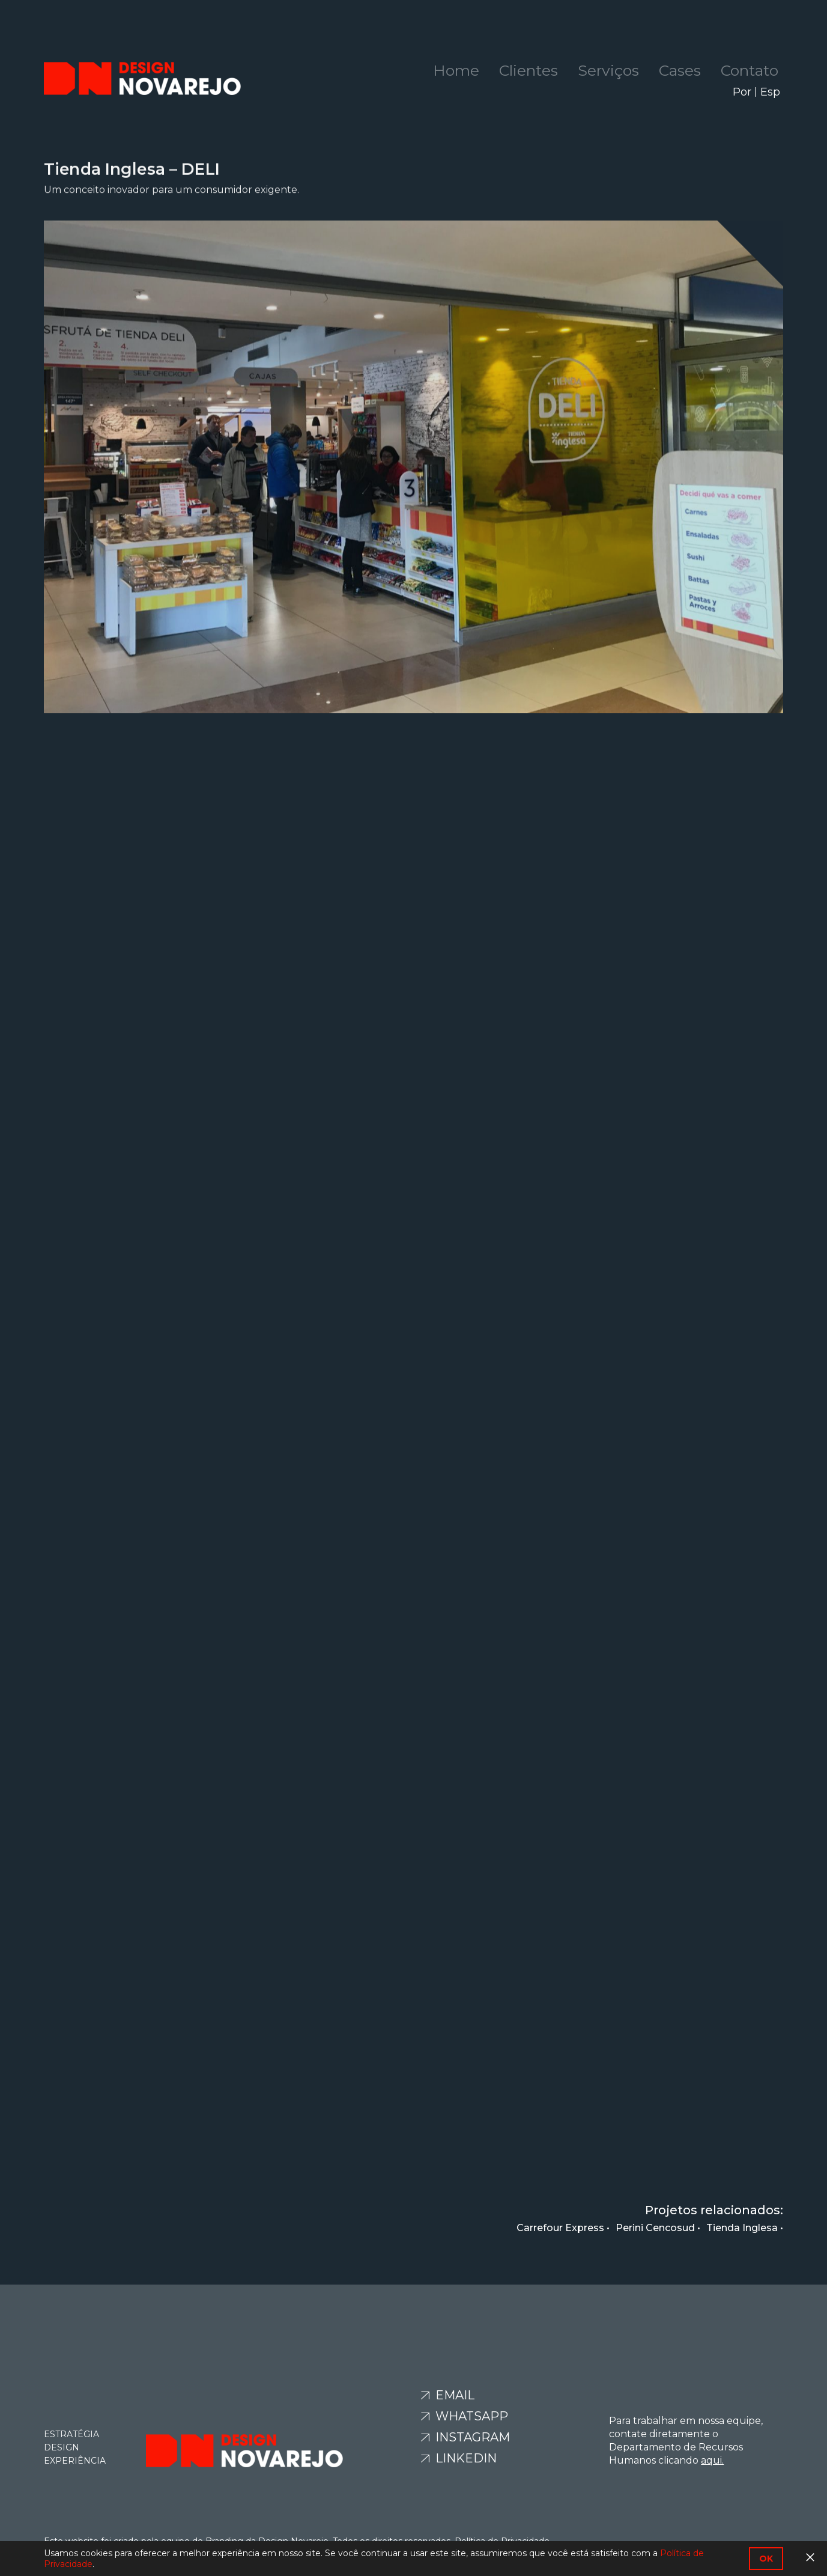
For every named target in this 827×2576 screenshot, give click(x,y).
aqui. (712, 2460)
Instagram (471, 2437)
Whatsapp (470, 2416)
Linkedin (464, 2458)
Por (742, 92)
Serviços (608, 70)
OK (766, 2558)
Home (456, 70)
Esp (770, 92)
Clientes (528, 70)
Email (453, 2395)
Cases (680, 70)
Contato (749, 70)
